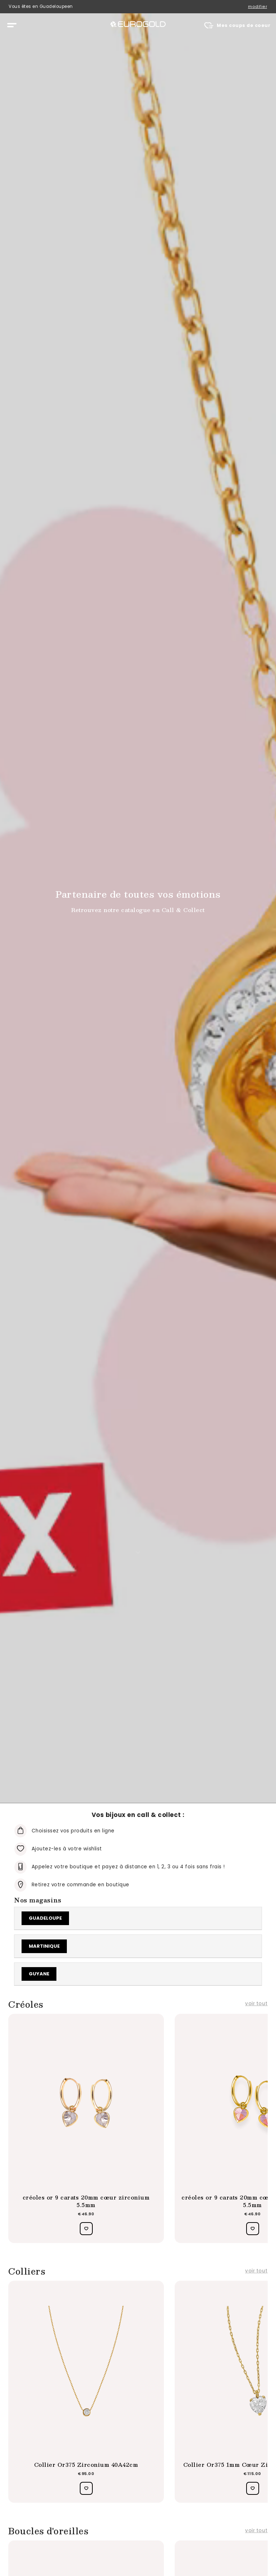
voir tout (256, 2004)
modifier (257, 6)
